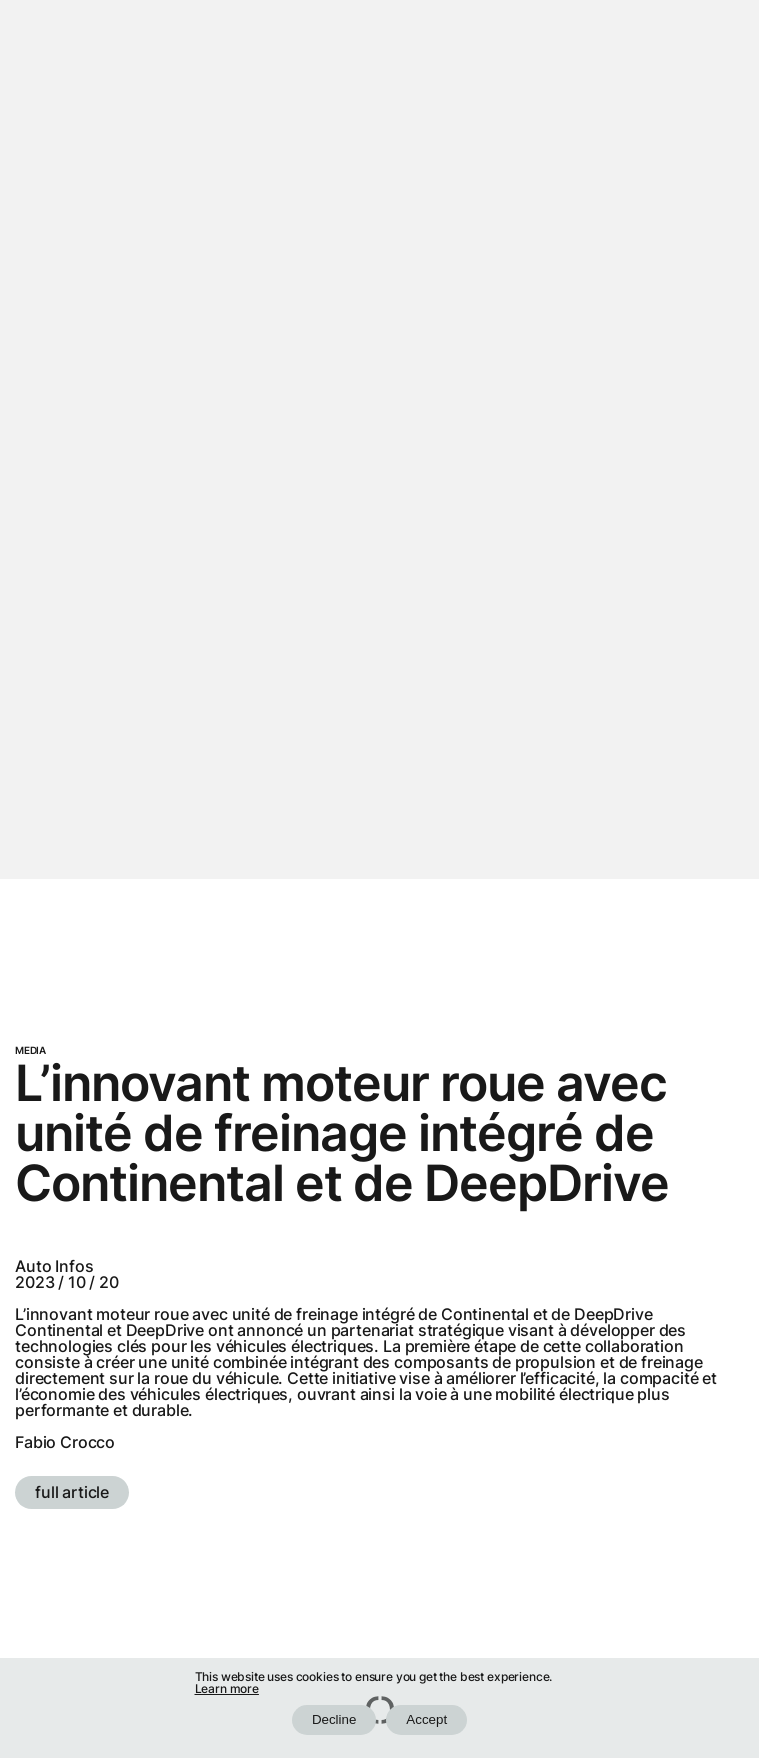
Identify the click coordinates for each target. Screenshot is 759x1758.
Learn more (227, 1688)
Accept (426, 1719)
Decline (334, 1719)
